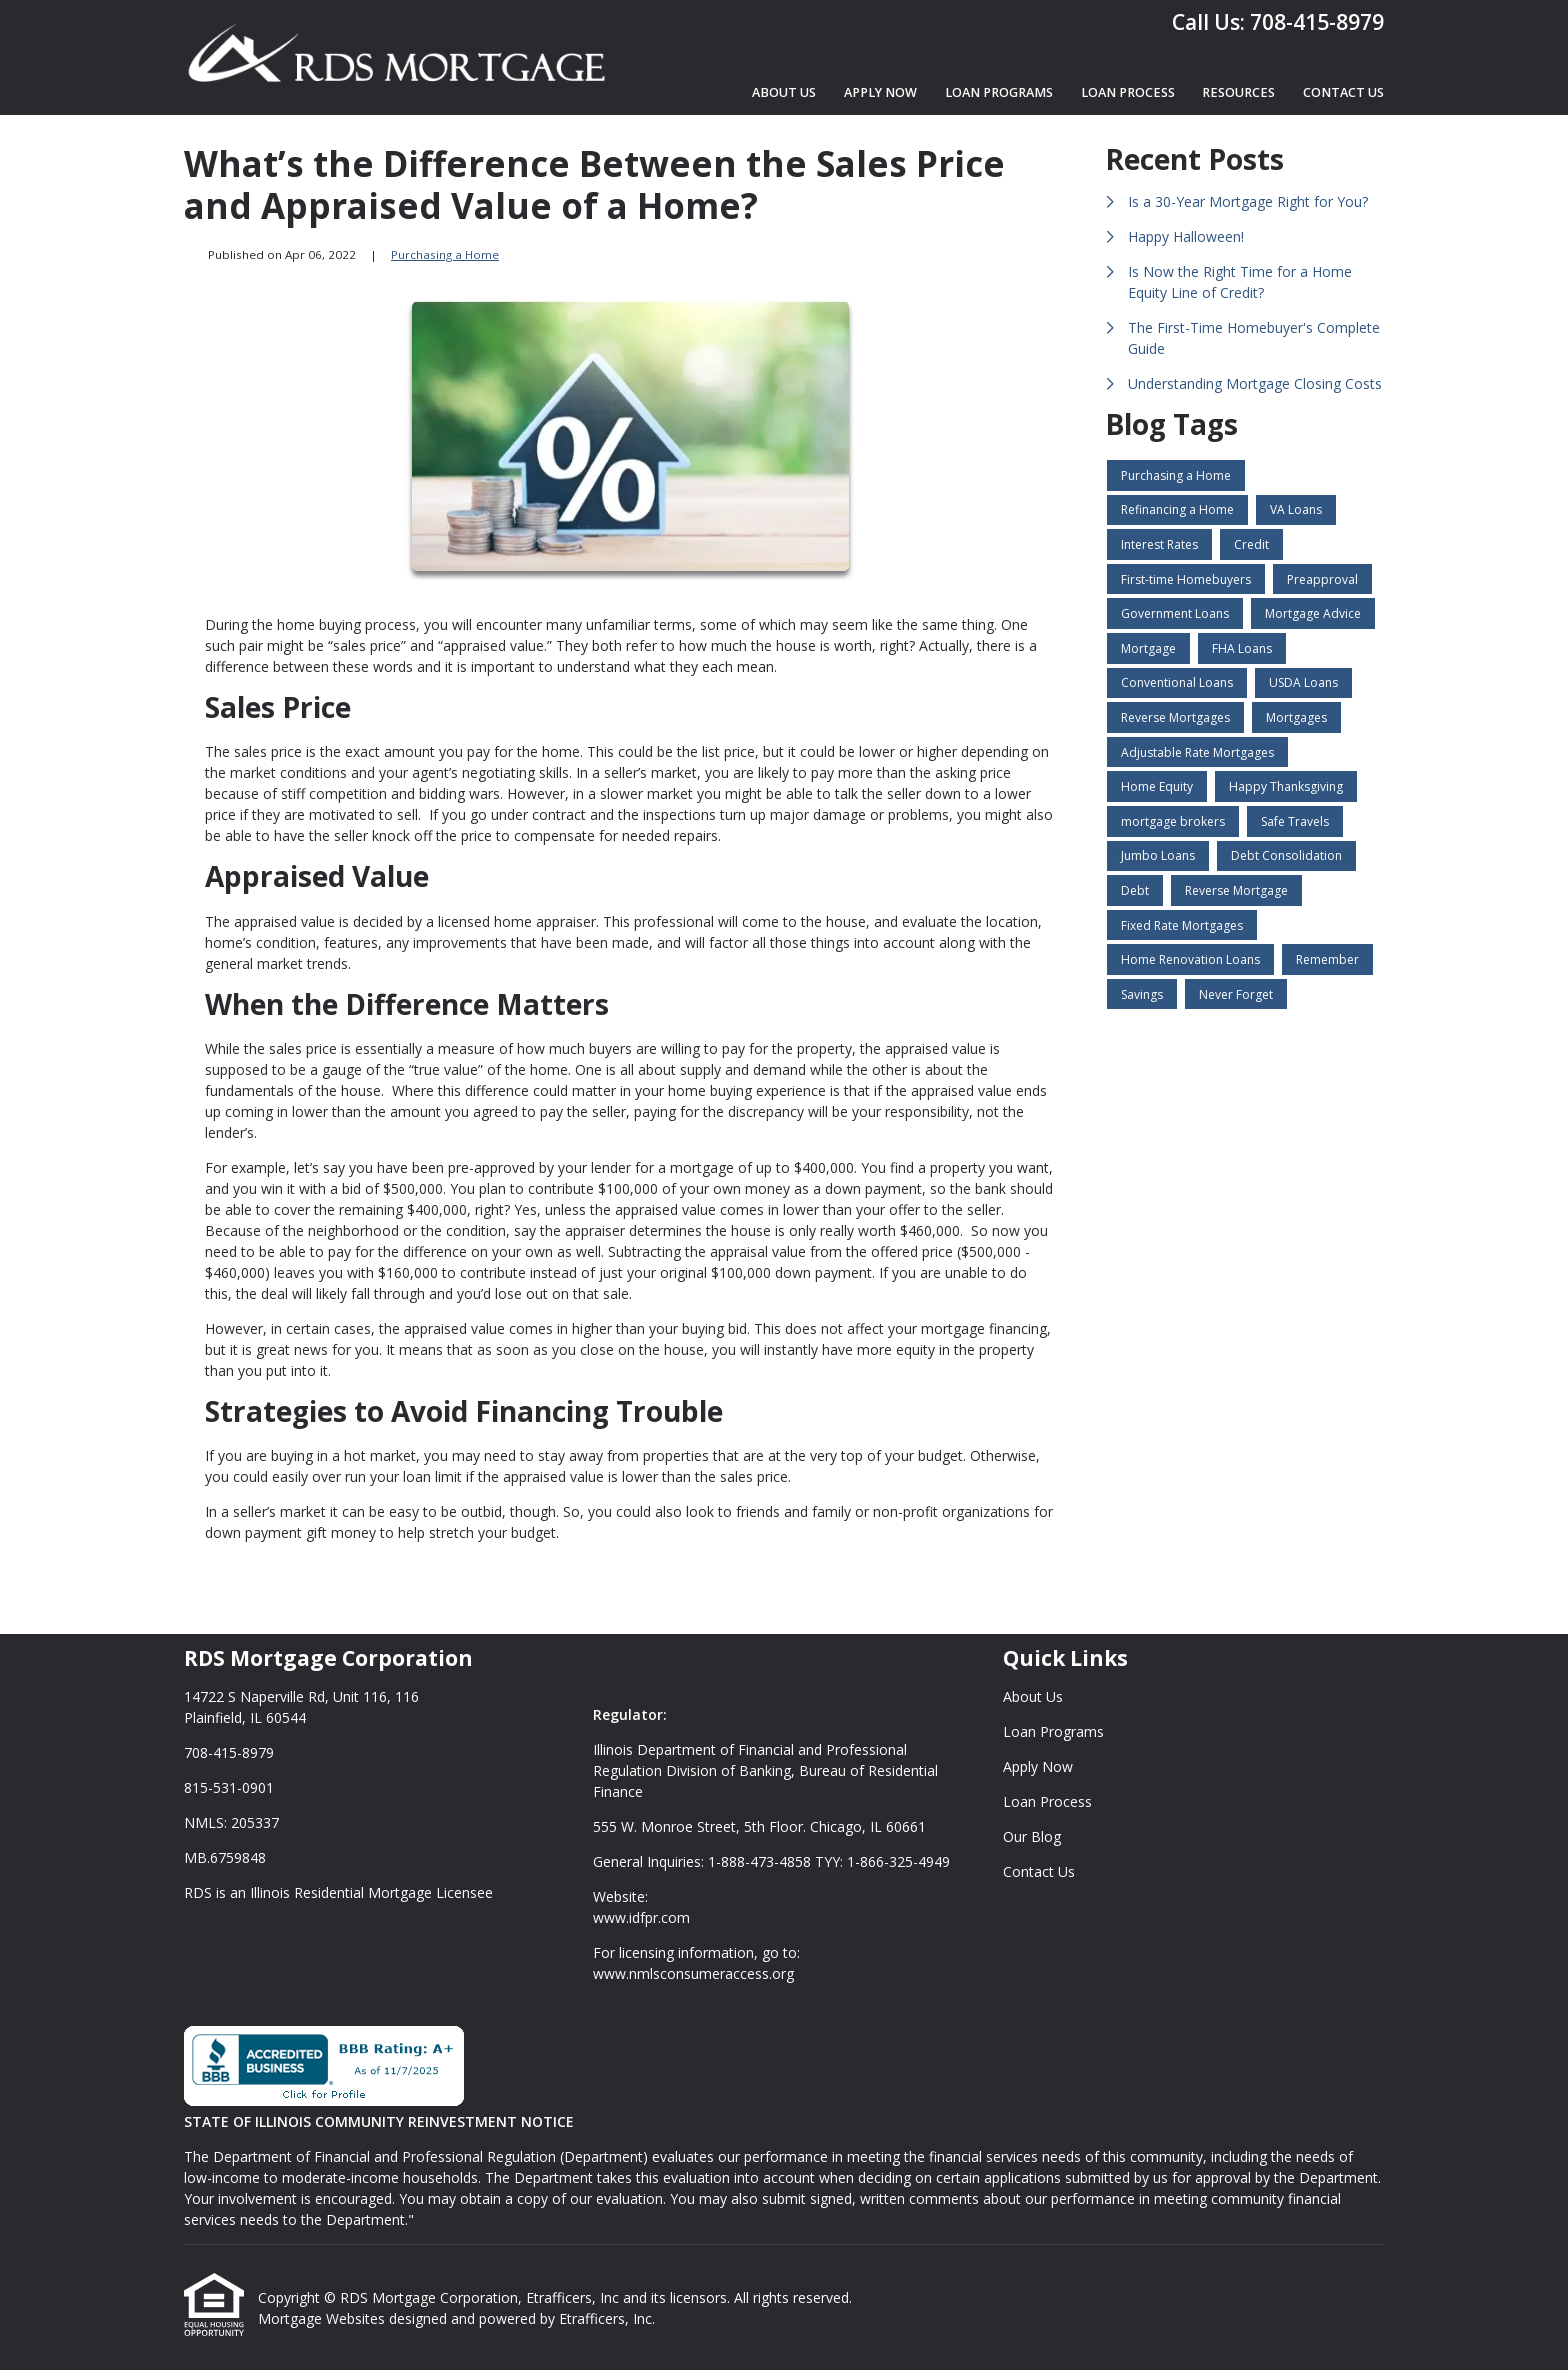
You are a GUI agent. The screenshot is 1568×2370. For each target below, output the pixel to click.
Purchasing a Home (445, 254)
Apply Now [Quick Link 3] (1038, 1766)
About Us (784, 92)
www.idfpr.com (641, 1917)
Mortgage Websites (323, 2318)
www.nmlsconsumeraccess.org (693, 1973)
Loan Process (1128, 92)
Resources (1238, 92)
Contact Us (1343, 92)
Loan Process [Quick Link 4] (1047, 1801)
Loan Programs (999, 92)
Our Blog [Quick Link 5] (1032, 1836)
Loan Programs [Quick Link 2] (1053, 1731)
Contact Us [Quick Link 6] (1039, 1871)
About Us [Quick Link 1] (1033, 1696)
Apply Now (880, 92)
